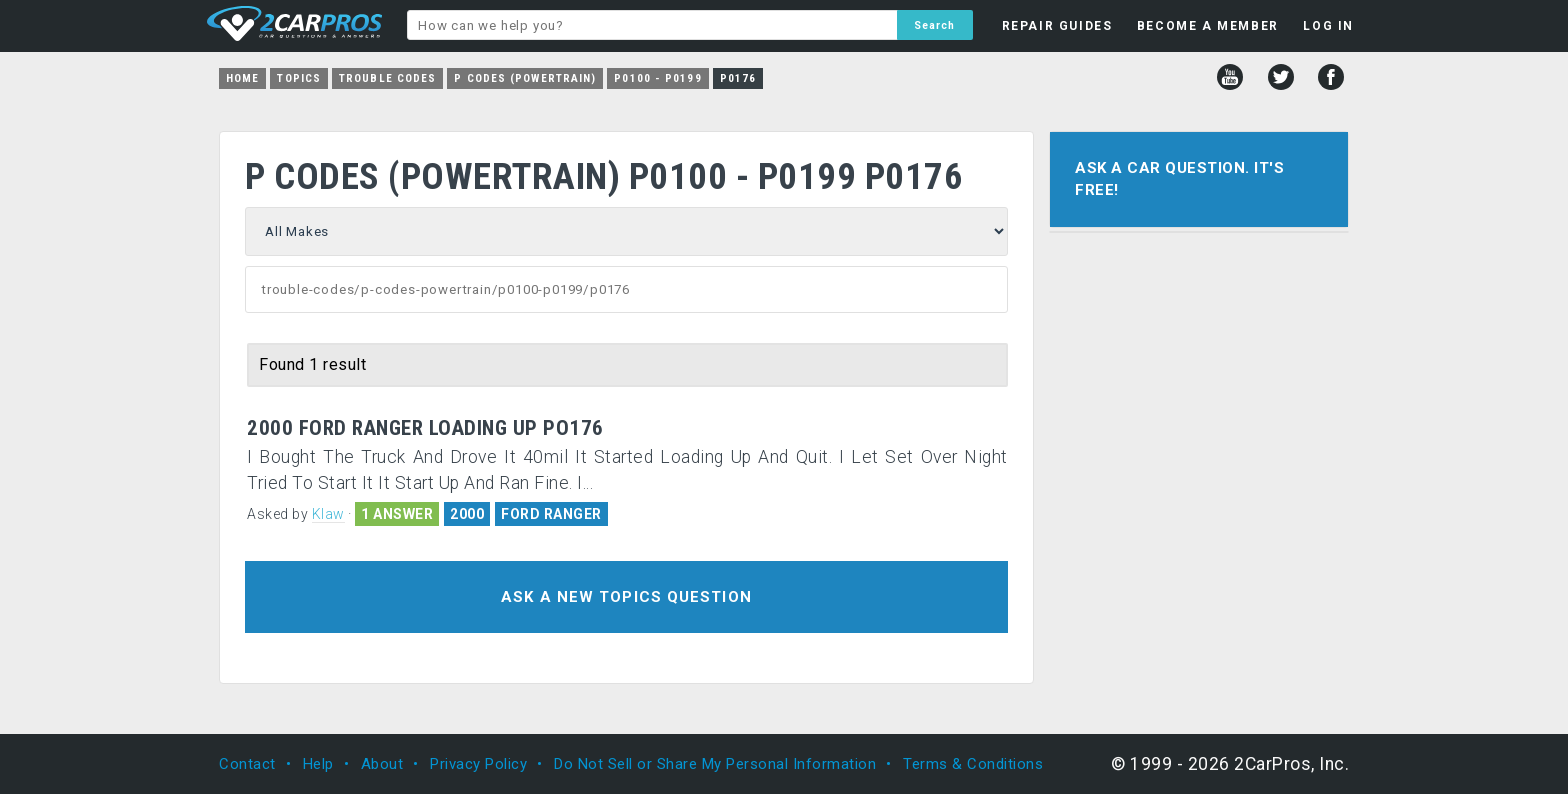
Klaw (328, 514)
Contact (247, 764)
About (382, 764)
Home (242, 78)
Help (318, 764)
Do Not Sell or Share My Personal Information (715, 764)
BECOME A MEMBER (1208, 26)
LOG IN (1328, 26)
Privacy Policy (478, 764)
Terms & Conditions (973, 764)
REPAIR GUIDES (1057, 26)
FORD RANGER (551, 514)
